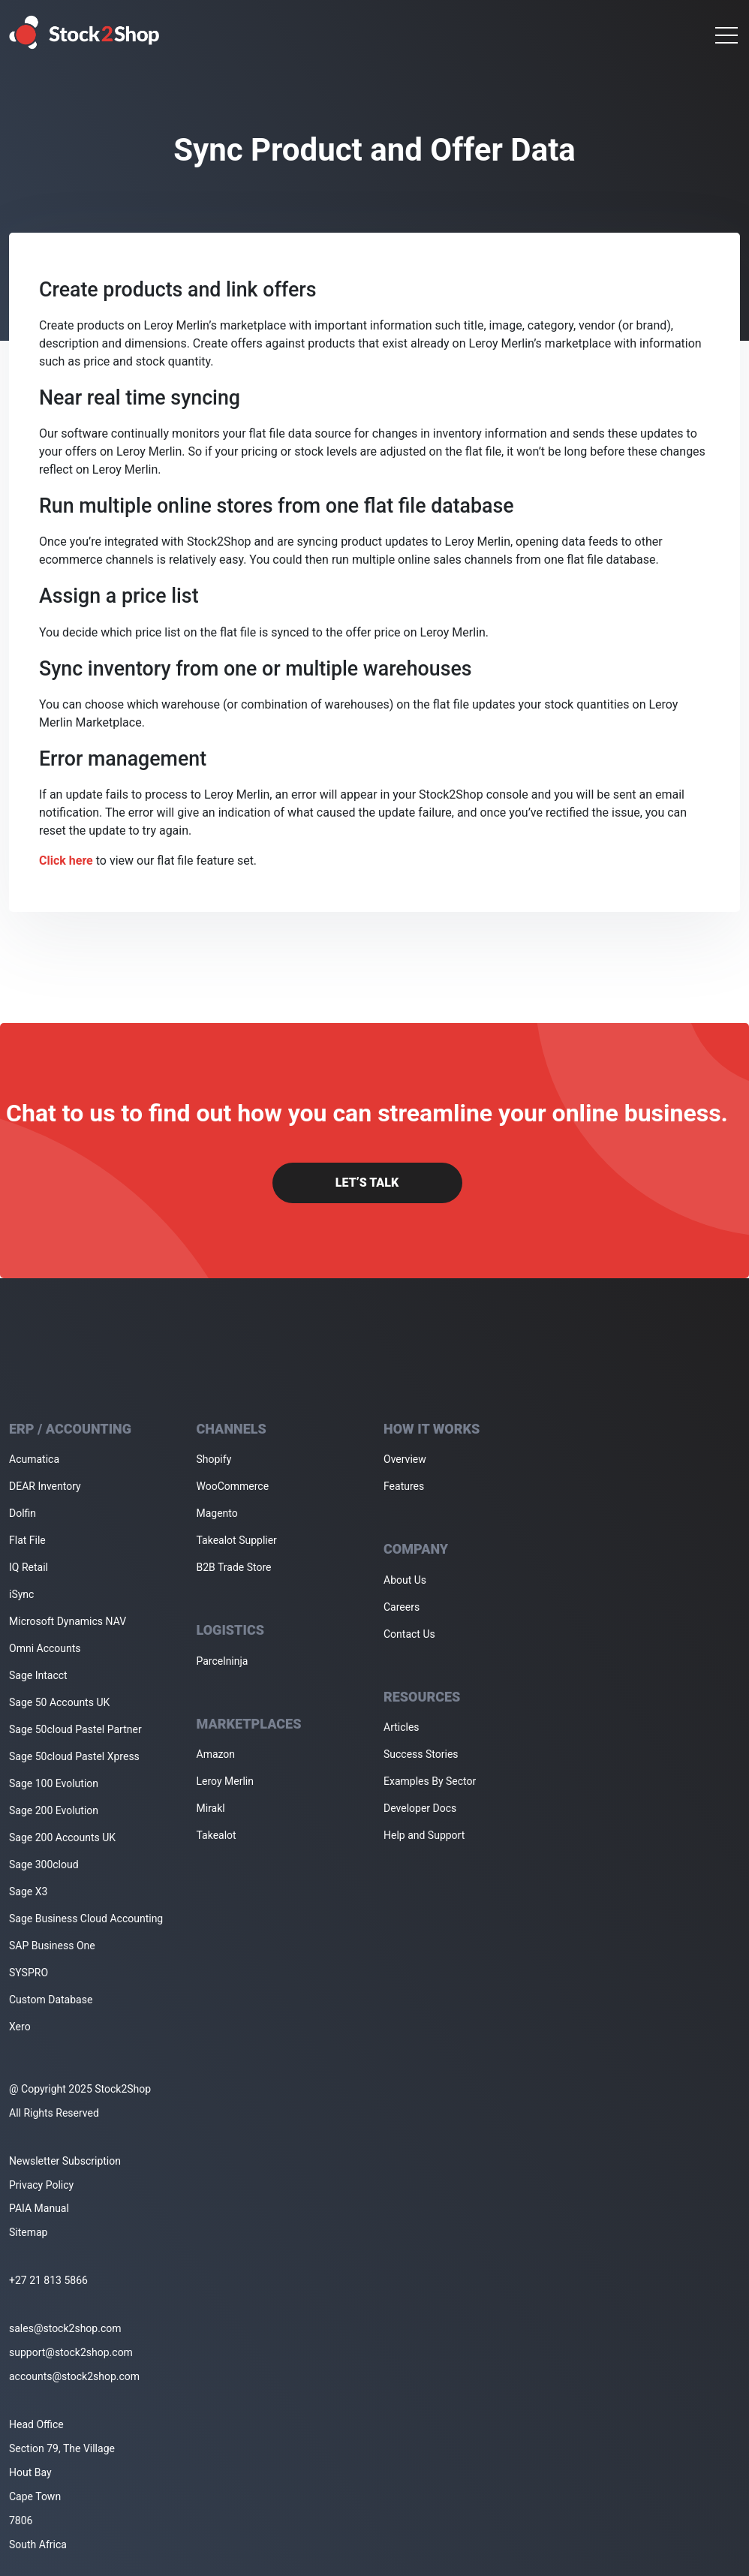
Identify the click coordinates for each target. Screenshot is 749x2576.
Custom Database (50, 2000)
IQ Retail (28, 1567)
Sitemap (28, 2232)
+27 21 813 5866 (48, 2280)
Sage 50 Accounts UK (59, 1702)
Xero (20, 2027)
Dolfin (22, 1513)
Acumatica (34, 1459)
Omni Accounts (45, 1648)
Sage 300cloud (44, 1864)
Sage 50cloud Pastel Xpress (74, 1756)
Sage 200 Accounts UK (62, 1837)
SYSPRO (28, 1973)
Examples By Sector (430, 1781)
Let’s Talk (367, 1182)
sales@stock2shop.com (65, 2328)
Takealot (216, 1835)
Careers (402, 1607)
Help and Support (424, 1835)
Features (404, 1486)
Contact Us (409, 1634)
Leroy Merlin (225, 1781)
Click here (66, 860)
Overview (405, 1459)
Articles (402, 1727)
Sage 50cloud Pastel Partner (75, 1729)
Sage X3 (28, 1891)
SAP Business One (52, 1946)
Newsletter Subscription (65, 2161)
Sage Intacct (38, 1675)
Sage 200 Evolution (53, 1810)
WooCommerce (233, 1486)
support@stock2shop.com (71, 2352)
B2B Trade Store (234, 1567)
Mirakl (211, 1808)
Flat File (27, 1540)
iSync (21, 1594)
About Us (405, 1580)
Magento (217, 1513)
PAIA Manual (39, 2208)
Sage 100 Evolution (53, 1783)
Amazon (216, 1754)
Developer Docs (420, 1808)
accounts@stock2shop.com (74, 2376)
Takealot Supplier (237, 1540)
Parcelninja (222, 1661)
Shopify (214, 1459)
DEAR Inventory (45, 1486)
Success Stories (421, 1754)
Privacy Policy (41, 2185)
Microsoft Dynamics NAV (67, 1621)
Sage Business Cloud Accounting (86, 1918)
